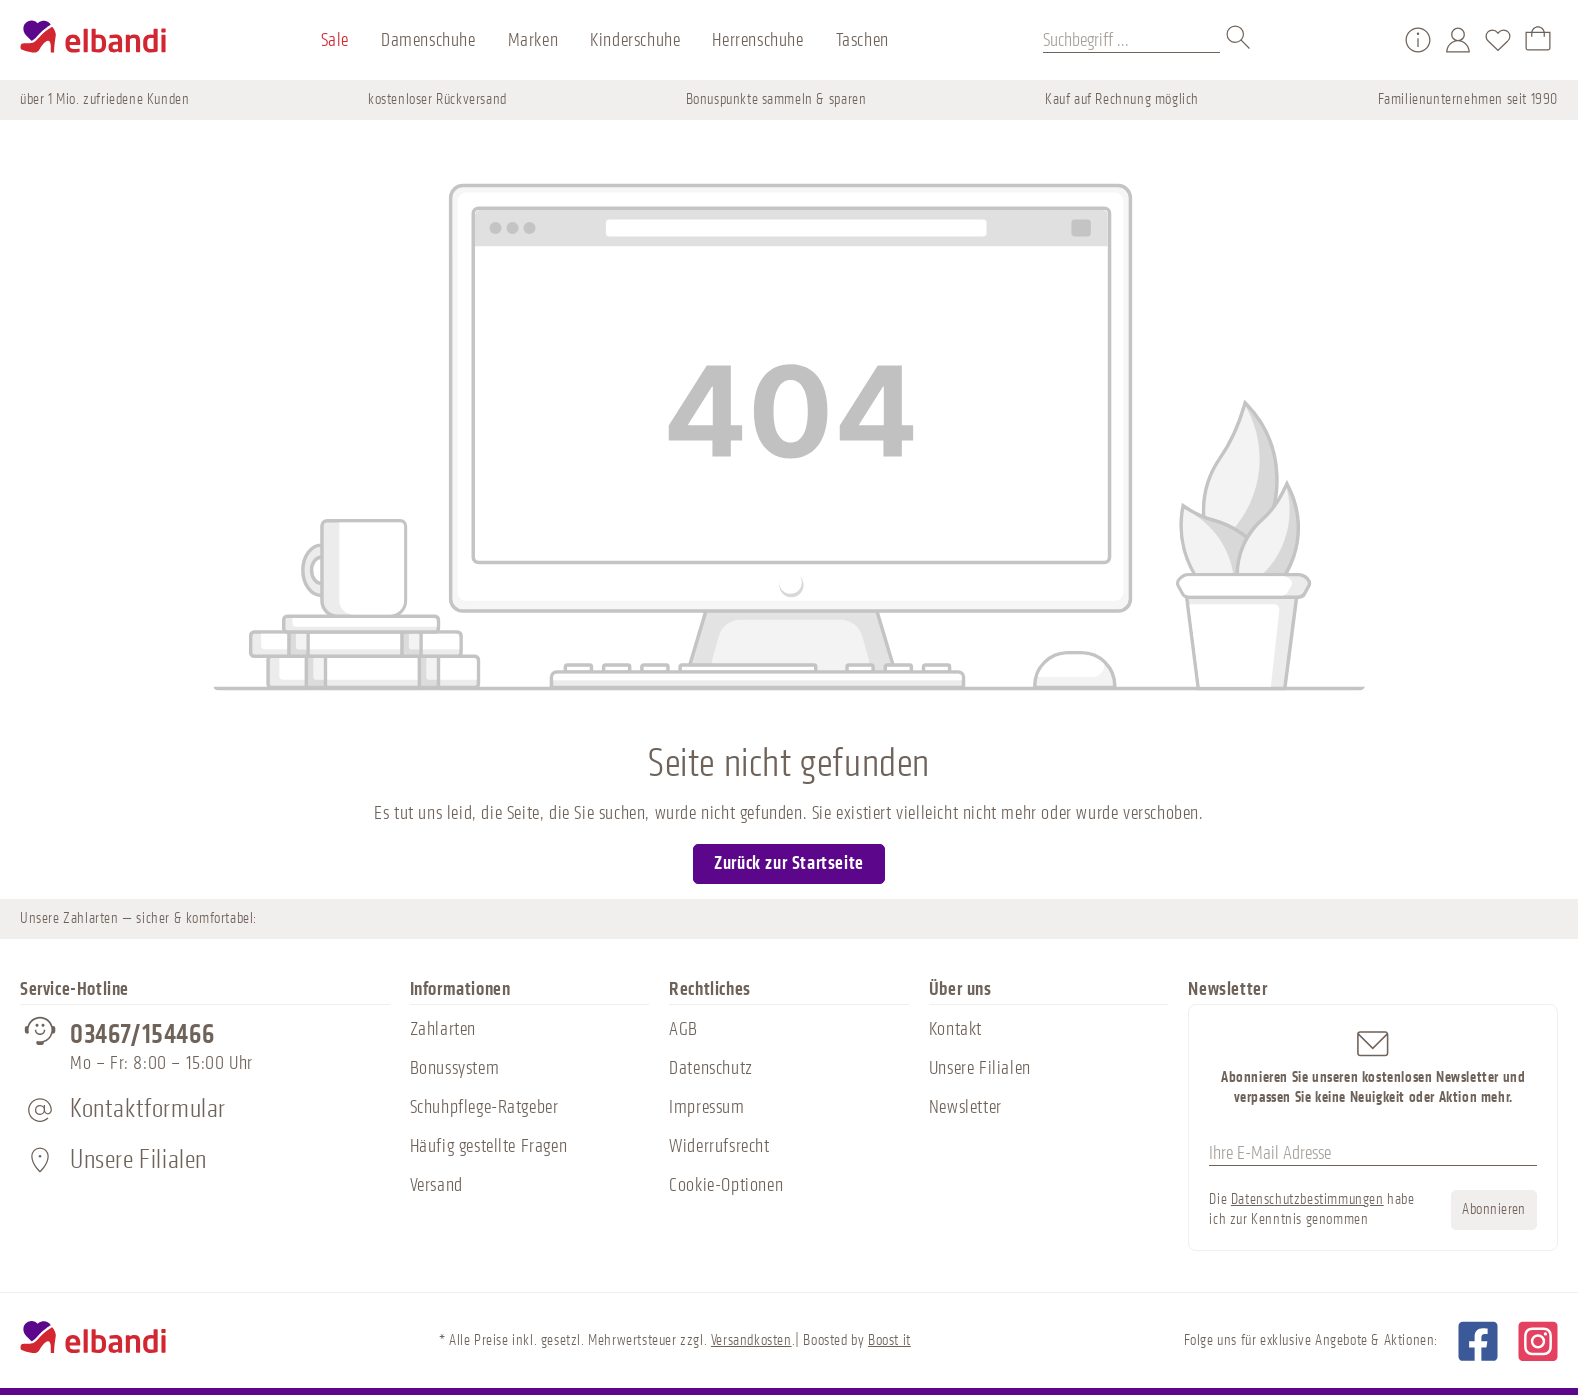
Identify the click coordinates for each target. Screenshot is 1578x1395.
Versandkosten (751, 1340)
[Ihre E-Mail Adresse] (1373, 1153)
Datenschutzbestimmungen (1307, 1199)
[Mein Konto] (1458, 40)
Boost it (889, 1340)
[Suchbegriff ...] (1131, 40)
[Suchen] (1239, 40)
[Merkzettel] (1498, 40)
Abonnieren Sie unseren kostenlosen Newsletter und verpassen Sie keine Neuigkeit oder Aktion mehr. (1373, 1066)
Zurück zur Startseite (789, 863)
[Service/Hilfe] (1418, 40)
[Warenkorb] (1538, 40)
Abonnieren (1494, 1209)
